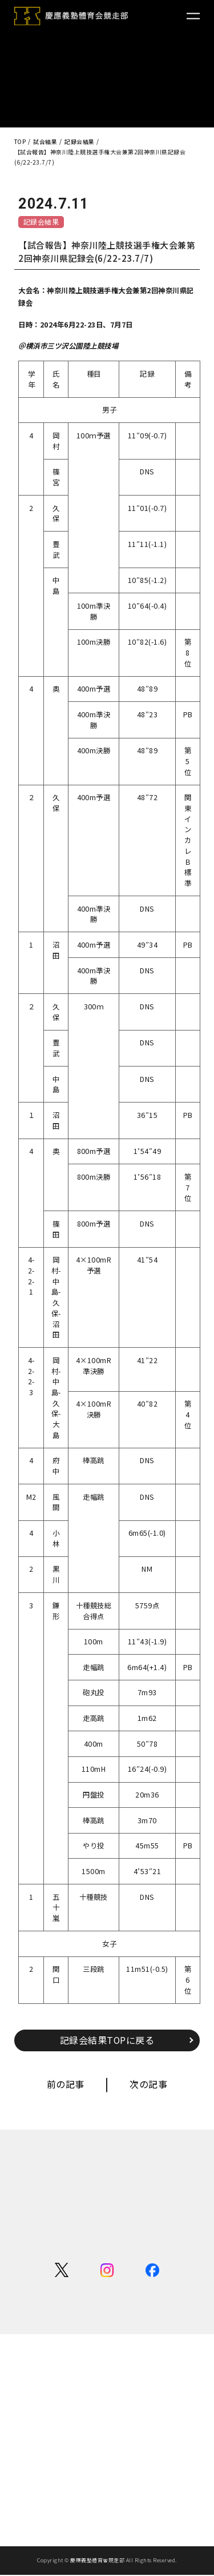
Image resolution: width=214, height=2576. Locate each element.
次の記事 (148, 2084)
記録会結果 (41, 221)
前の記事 (65, 2084)
